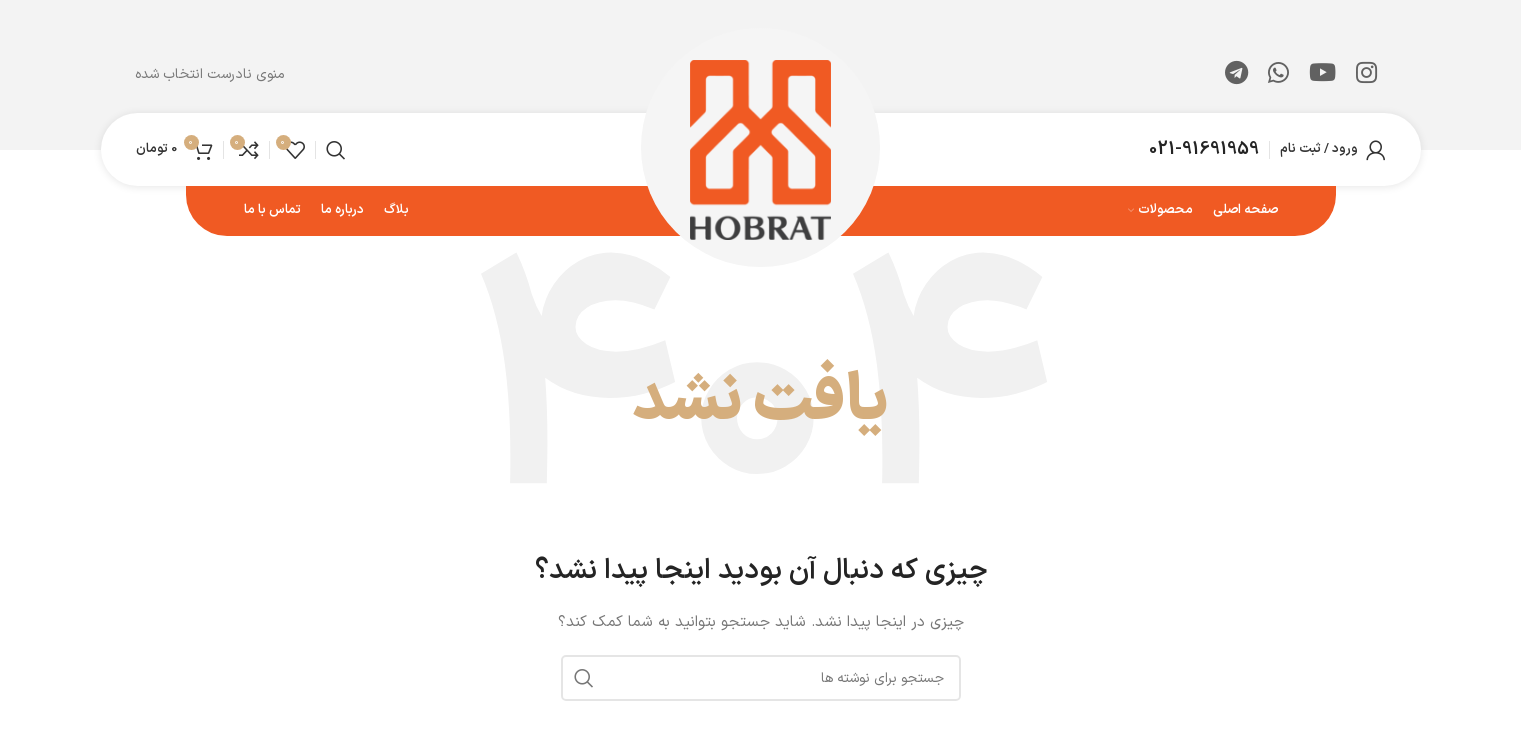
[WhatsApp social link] (1278, 75)
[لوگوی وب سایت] (760, 148)
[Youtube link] (1322, 75)
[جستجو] (336, 150)
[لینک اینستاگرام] (1366, 75)
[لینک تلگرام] (1236, 75)
